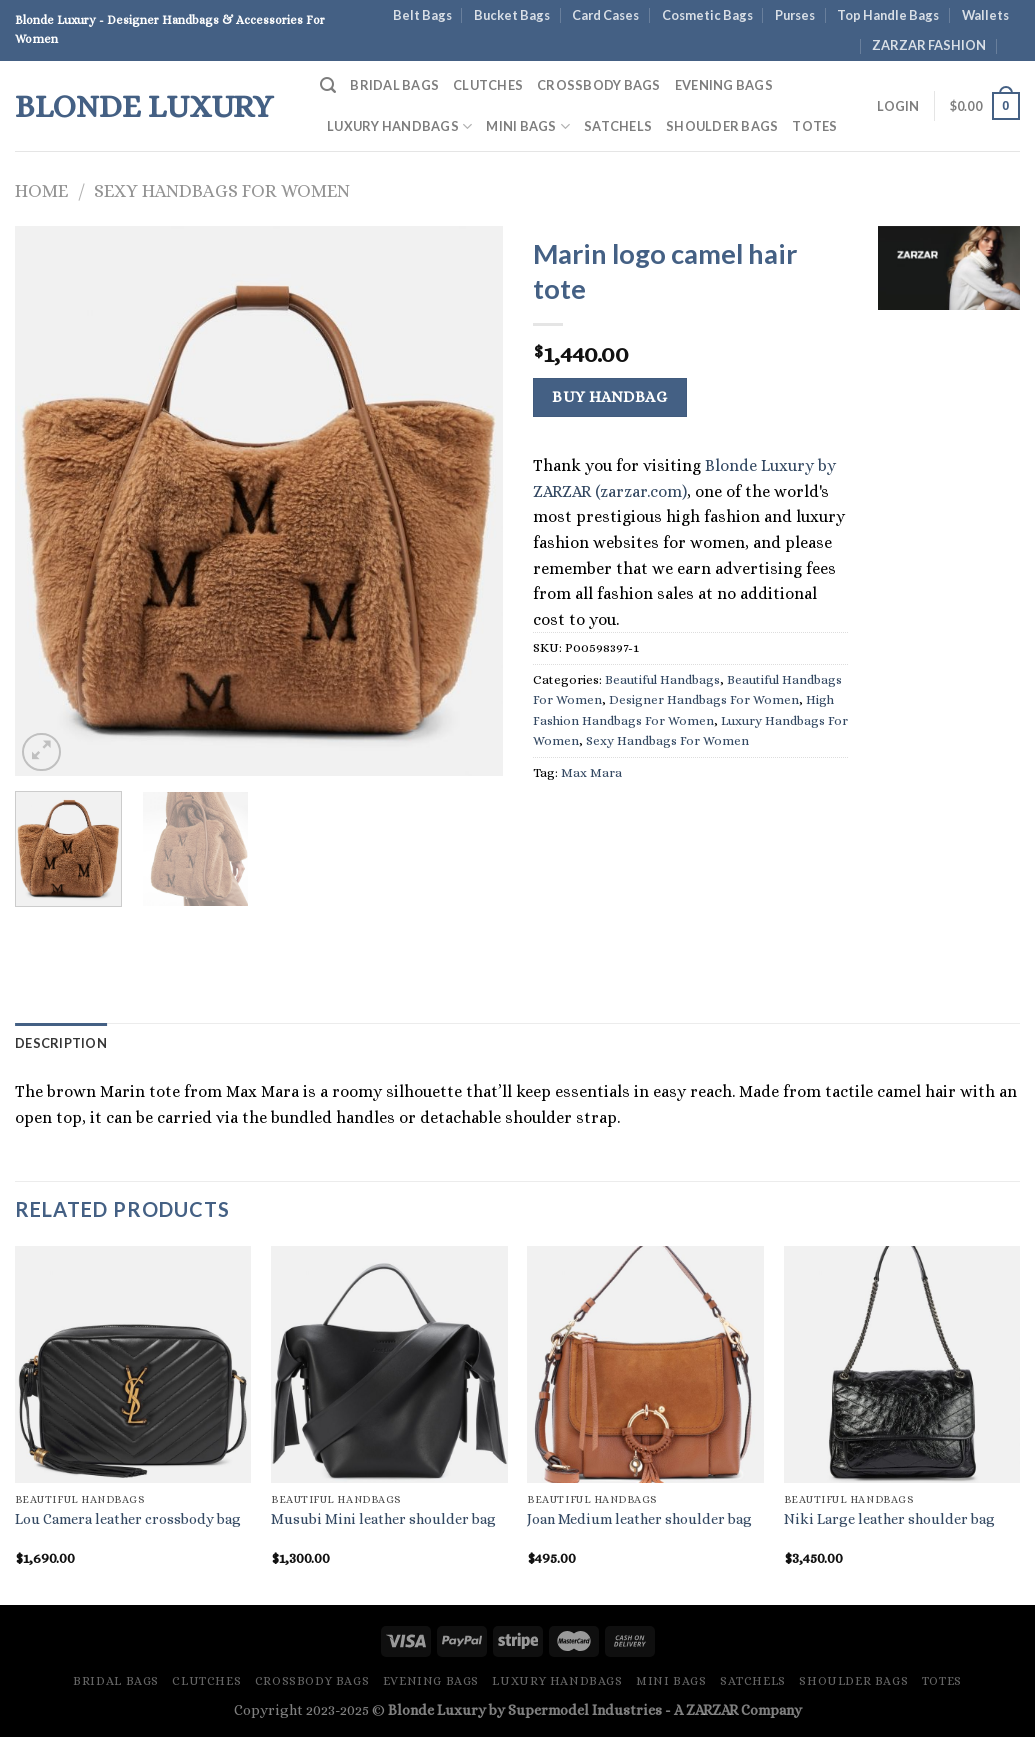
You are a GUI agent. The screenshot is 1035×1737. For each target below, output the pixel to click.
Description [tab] (61, 1043)
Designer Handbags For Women (704, 699)
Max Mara (591, 772)
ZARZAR (712, 1710)
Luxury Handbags (399, 126)
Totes (814, 126)
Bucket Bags (512, 15)
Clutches (488, 85)
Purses (795, 15)
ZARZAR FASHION (929, 45)
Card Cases (605, 15)
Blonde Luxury (144, 106)
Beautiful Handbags (662, 679)
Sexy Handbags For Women (222, 190)
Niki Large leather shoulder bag (889, 1519)
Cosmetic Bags (707, 15)
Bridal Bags (394, 85)
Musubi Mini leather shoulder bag (383, 1519)
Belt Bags (422, 15)
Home (41, 190)
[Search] (328, 85)
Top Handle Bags (888, 15)
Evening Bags (724, 85)
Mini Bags (528, 126)
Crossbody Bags (599, 85)
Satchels (618, 126)
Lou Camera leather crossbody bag (128, 1519)
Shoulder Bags (722, 126)
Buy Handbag (609, 397)
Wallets (985, 15)
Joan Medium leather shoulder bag (639, 1519)
